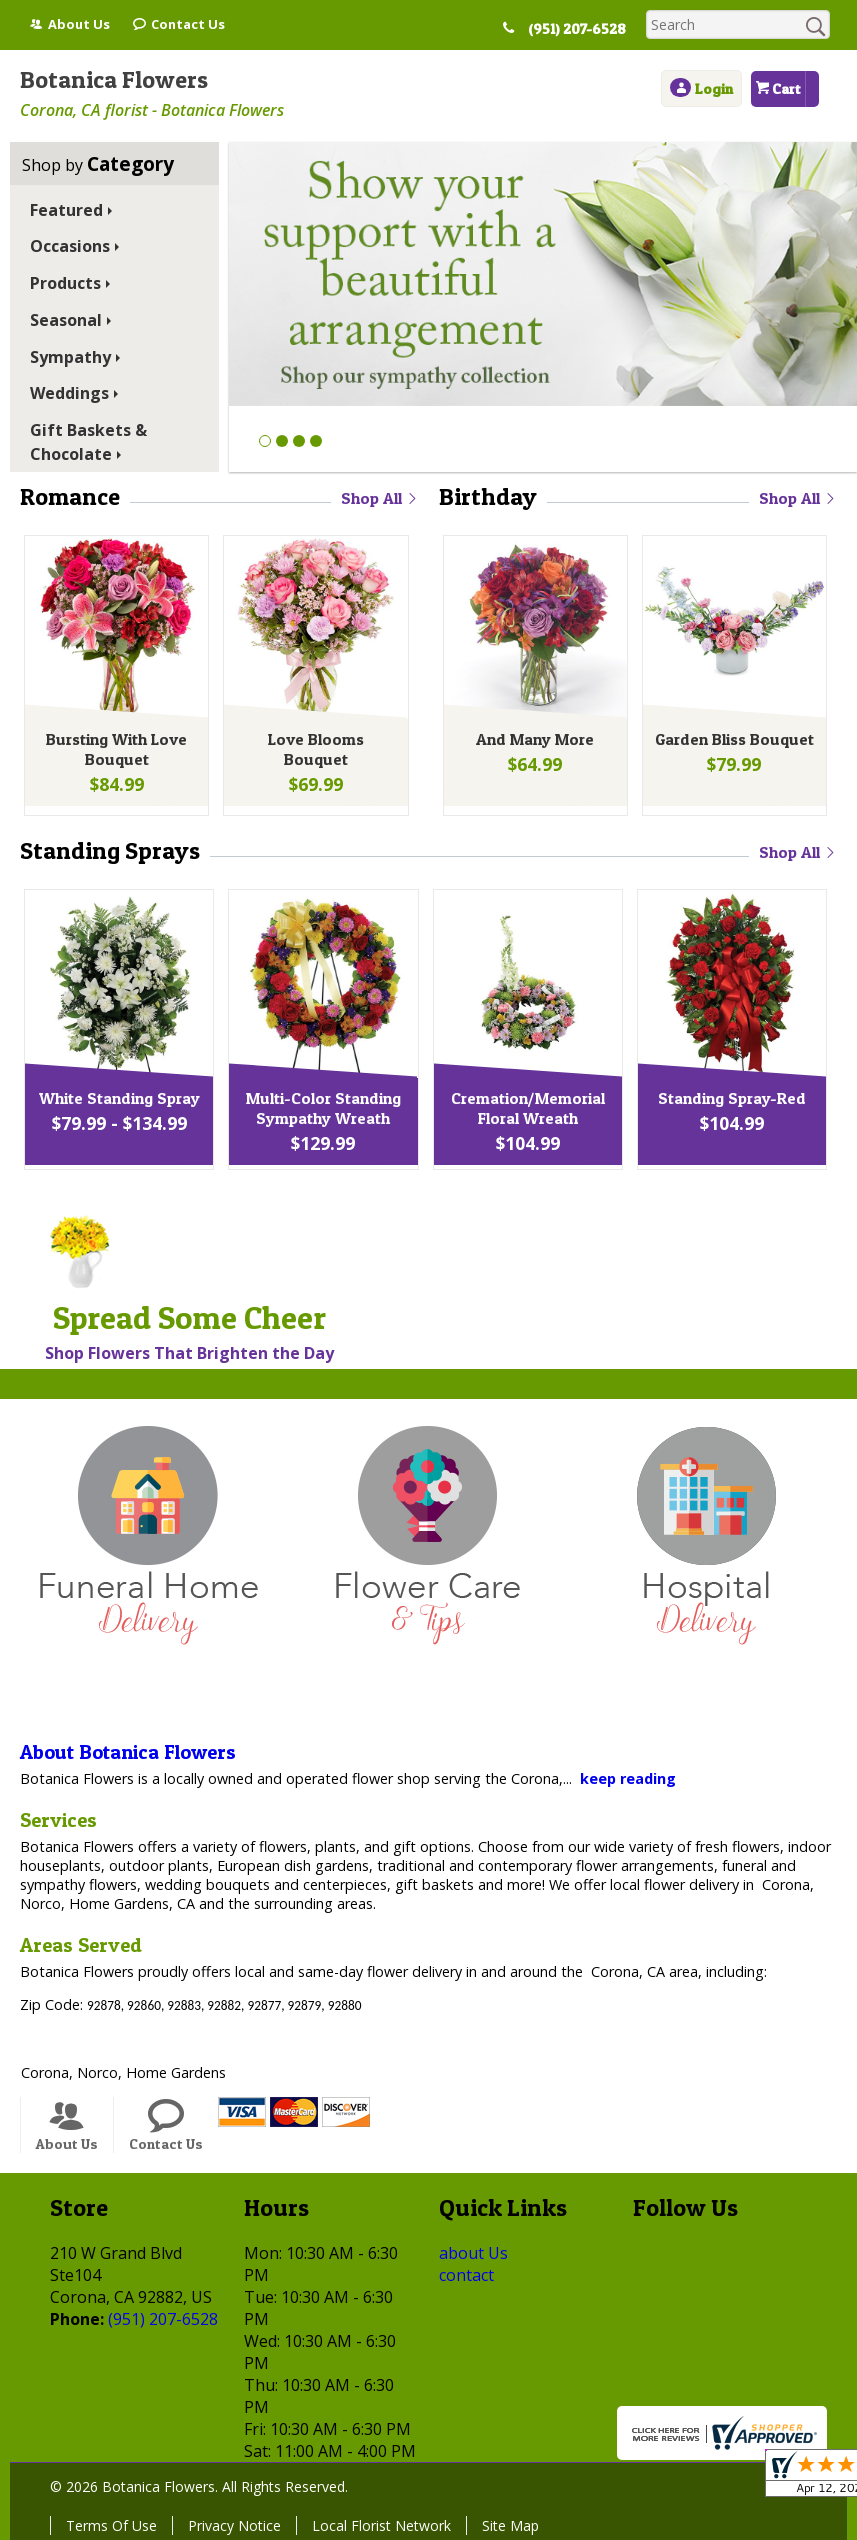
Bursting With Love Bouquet (114, 753)
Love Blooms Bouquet (314, 743)
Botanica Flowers (114, 79)
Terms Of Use (111, 2525)
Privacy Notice (234, 2525)
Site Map (510, 2525)
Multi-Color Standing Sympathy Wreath (321, 1112)
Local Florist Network (381, 2525)
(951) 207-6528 (585, 29)
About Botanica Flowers (128, 1752)
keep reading (628, 1778)
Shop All (380, 498)
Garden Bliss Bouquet (732, 743)
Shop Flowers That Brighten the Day (189, 1353)
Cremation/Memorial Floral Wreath (526, 1112)
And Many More (533, 743)
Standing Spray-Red (730, 1102)
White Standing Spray (117, 1102)
